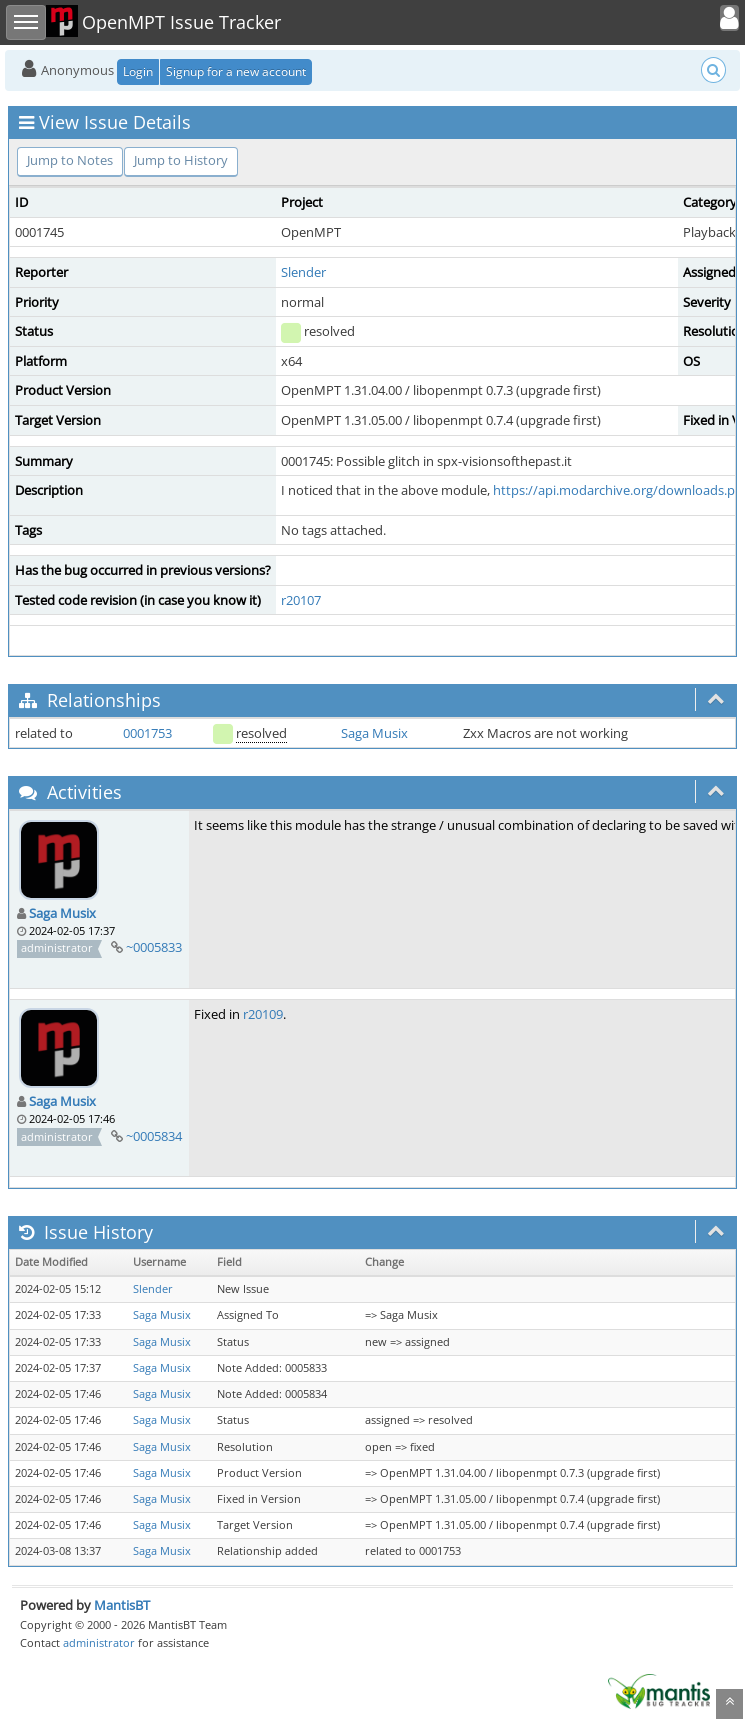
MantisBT (122, 1605)
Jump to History (181, 160)
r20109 (263, 1014)
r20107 (301, 600)
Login (138, 71)
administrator (99, 1642)
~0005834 (154, 1136)
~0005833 (154, 947)
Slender (303, 272)
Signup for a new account (236, 71)
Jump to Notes (70, 160)
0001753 (147, 733)
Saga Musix (374, 733)
